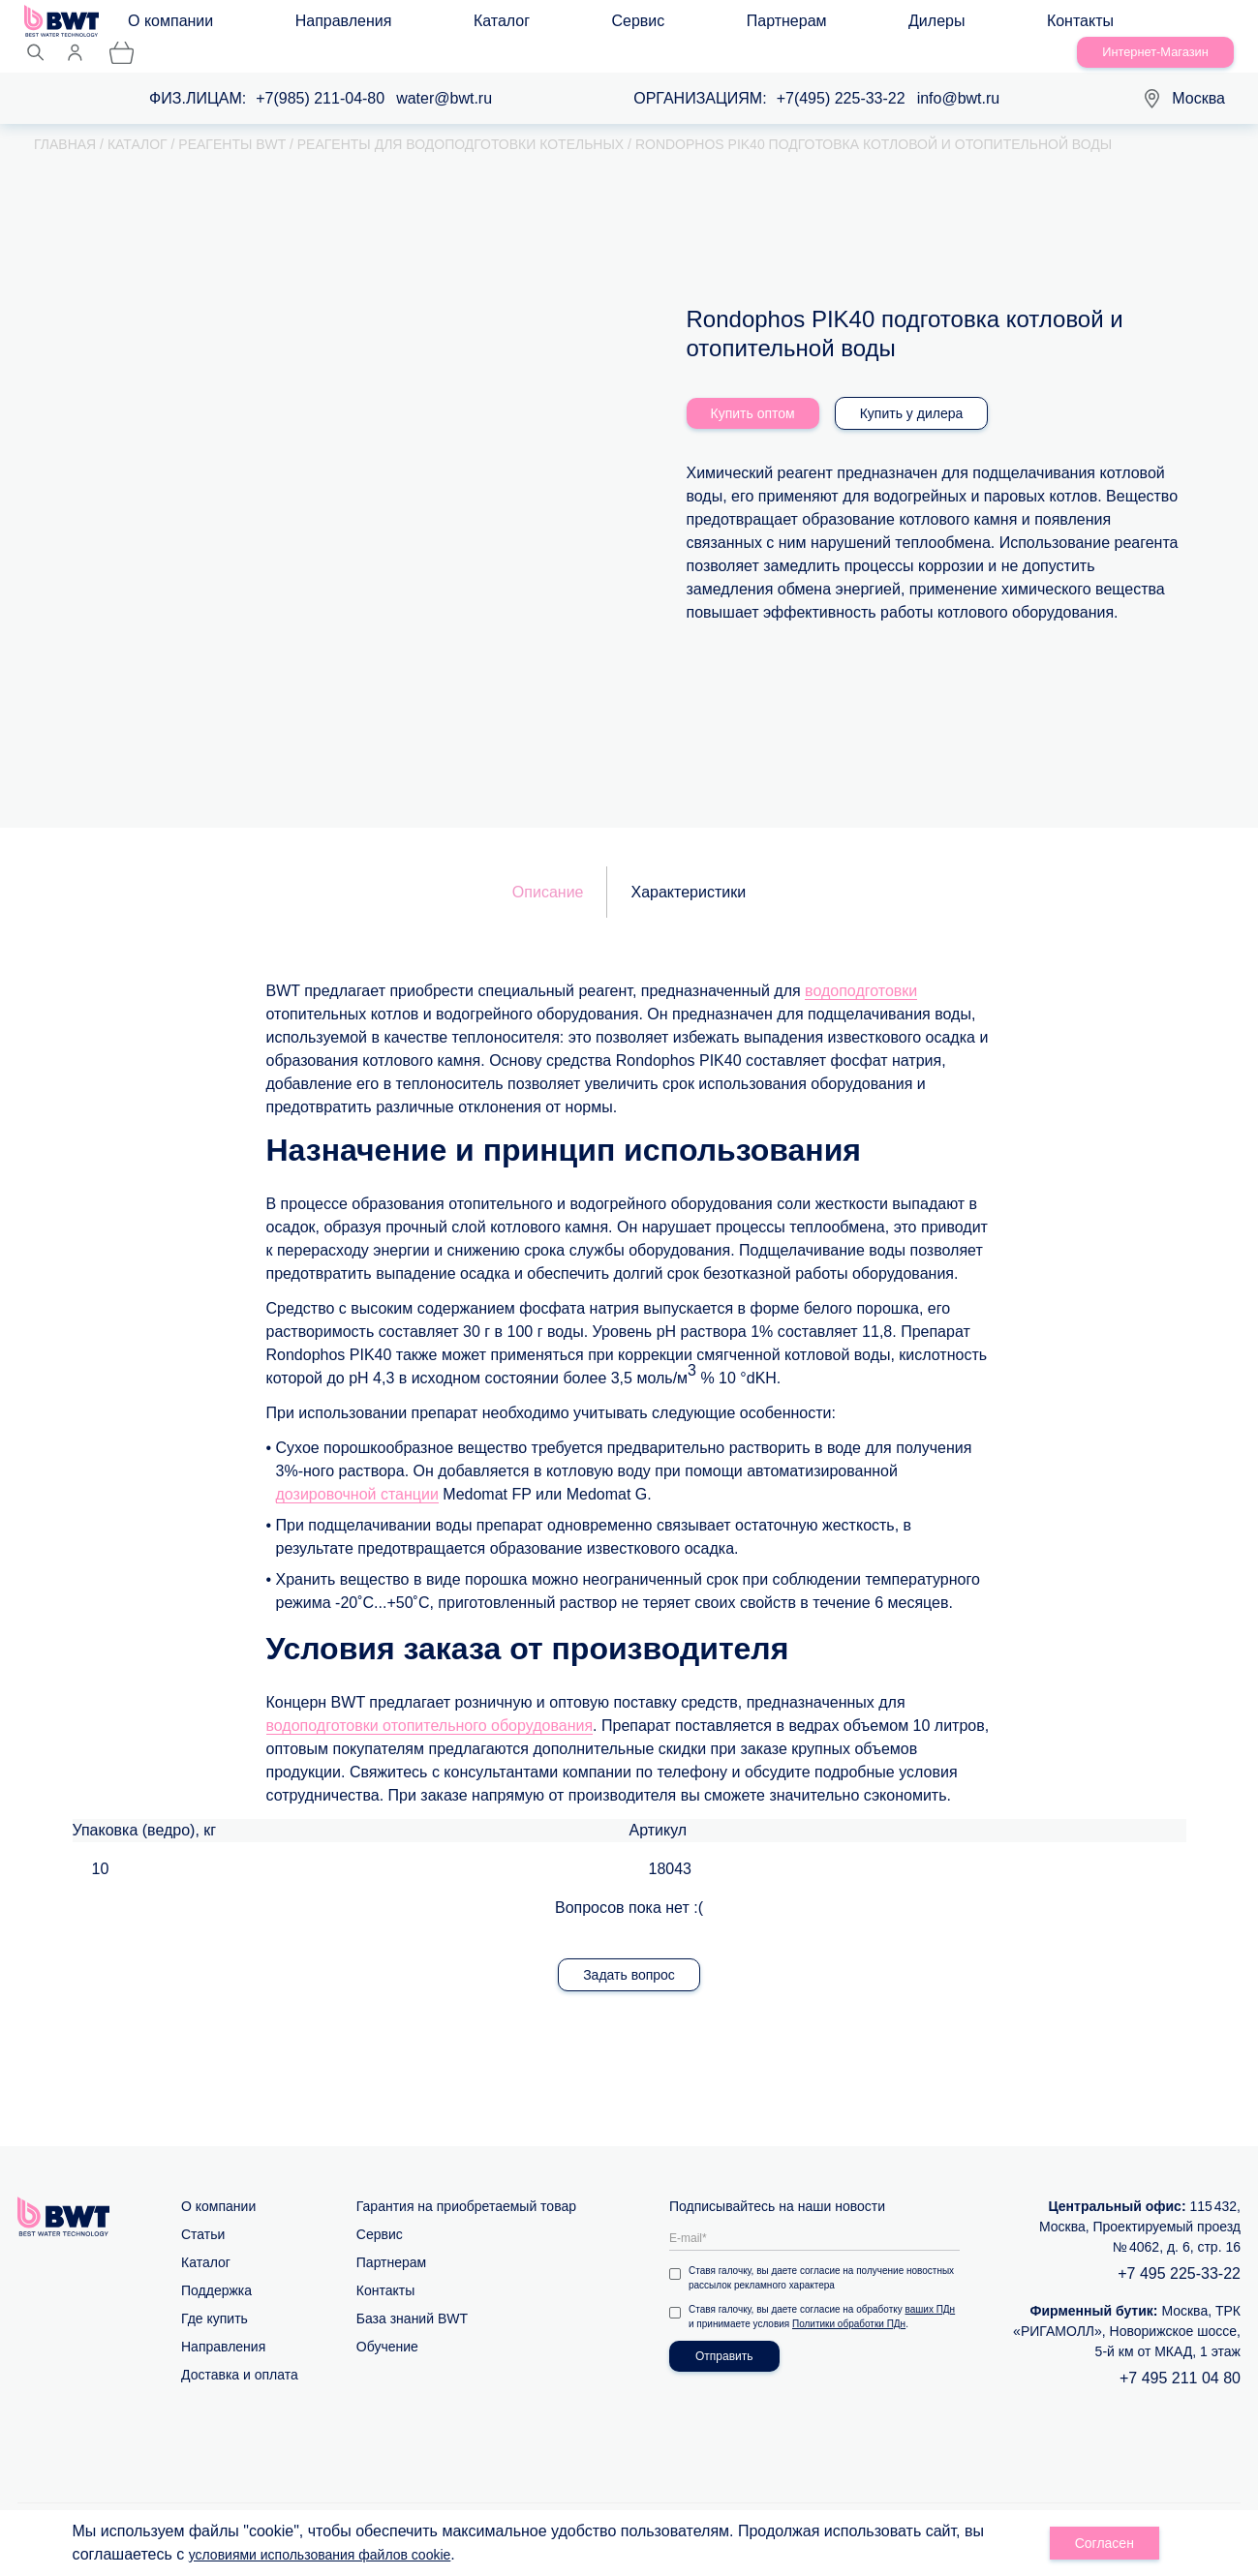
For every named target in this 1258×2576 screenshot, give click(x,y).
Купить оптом (753, 393)
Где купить (214, 2298)
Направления (303, 25)
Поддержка (216, 2270)
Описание (548, 872)
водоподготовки (861, 970)
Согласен (1104, 2543)
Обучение (387, 2326)
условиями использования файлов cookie (338, 2554)
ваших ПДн (930, 2289)
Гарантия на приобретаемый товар (466, 2186)
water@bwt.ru (444, 78)
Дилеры (663, 25)
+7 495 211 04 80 (1180, 2357)
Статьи (203, 2214)
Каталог (403, 25)
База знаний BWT (412, 2298)
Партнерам (572, 25)
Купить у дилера (912, 393)
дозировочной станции (357, 1474)
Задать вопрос (629, 1954)
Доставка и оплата (239, 2354)
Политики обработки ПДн (848, 2303)
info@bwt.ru (958, 78)
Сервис (481, 25)
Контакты (749, 25)
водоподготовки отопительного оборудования (430, 1705)
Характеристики (688, 872)
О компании (187, 25)
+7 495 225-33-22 (1179, 2253)
